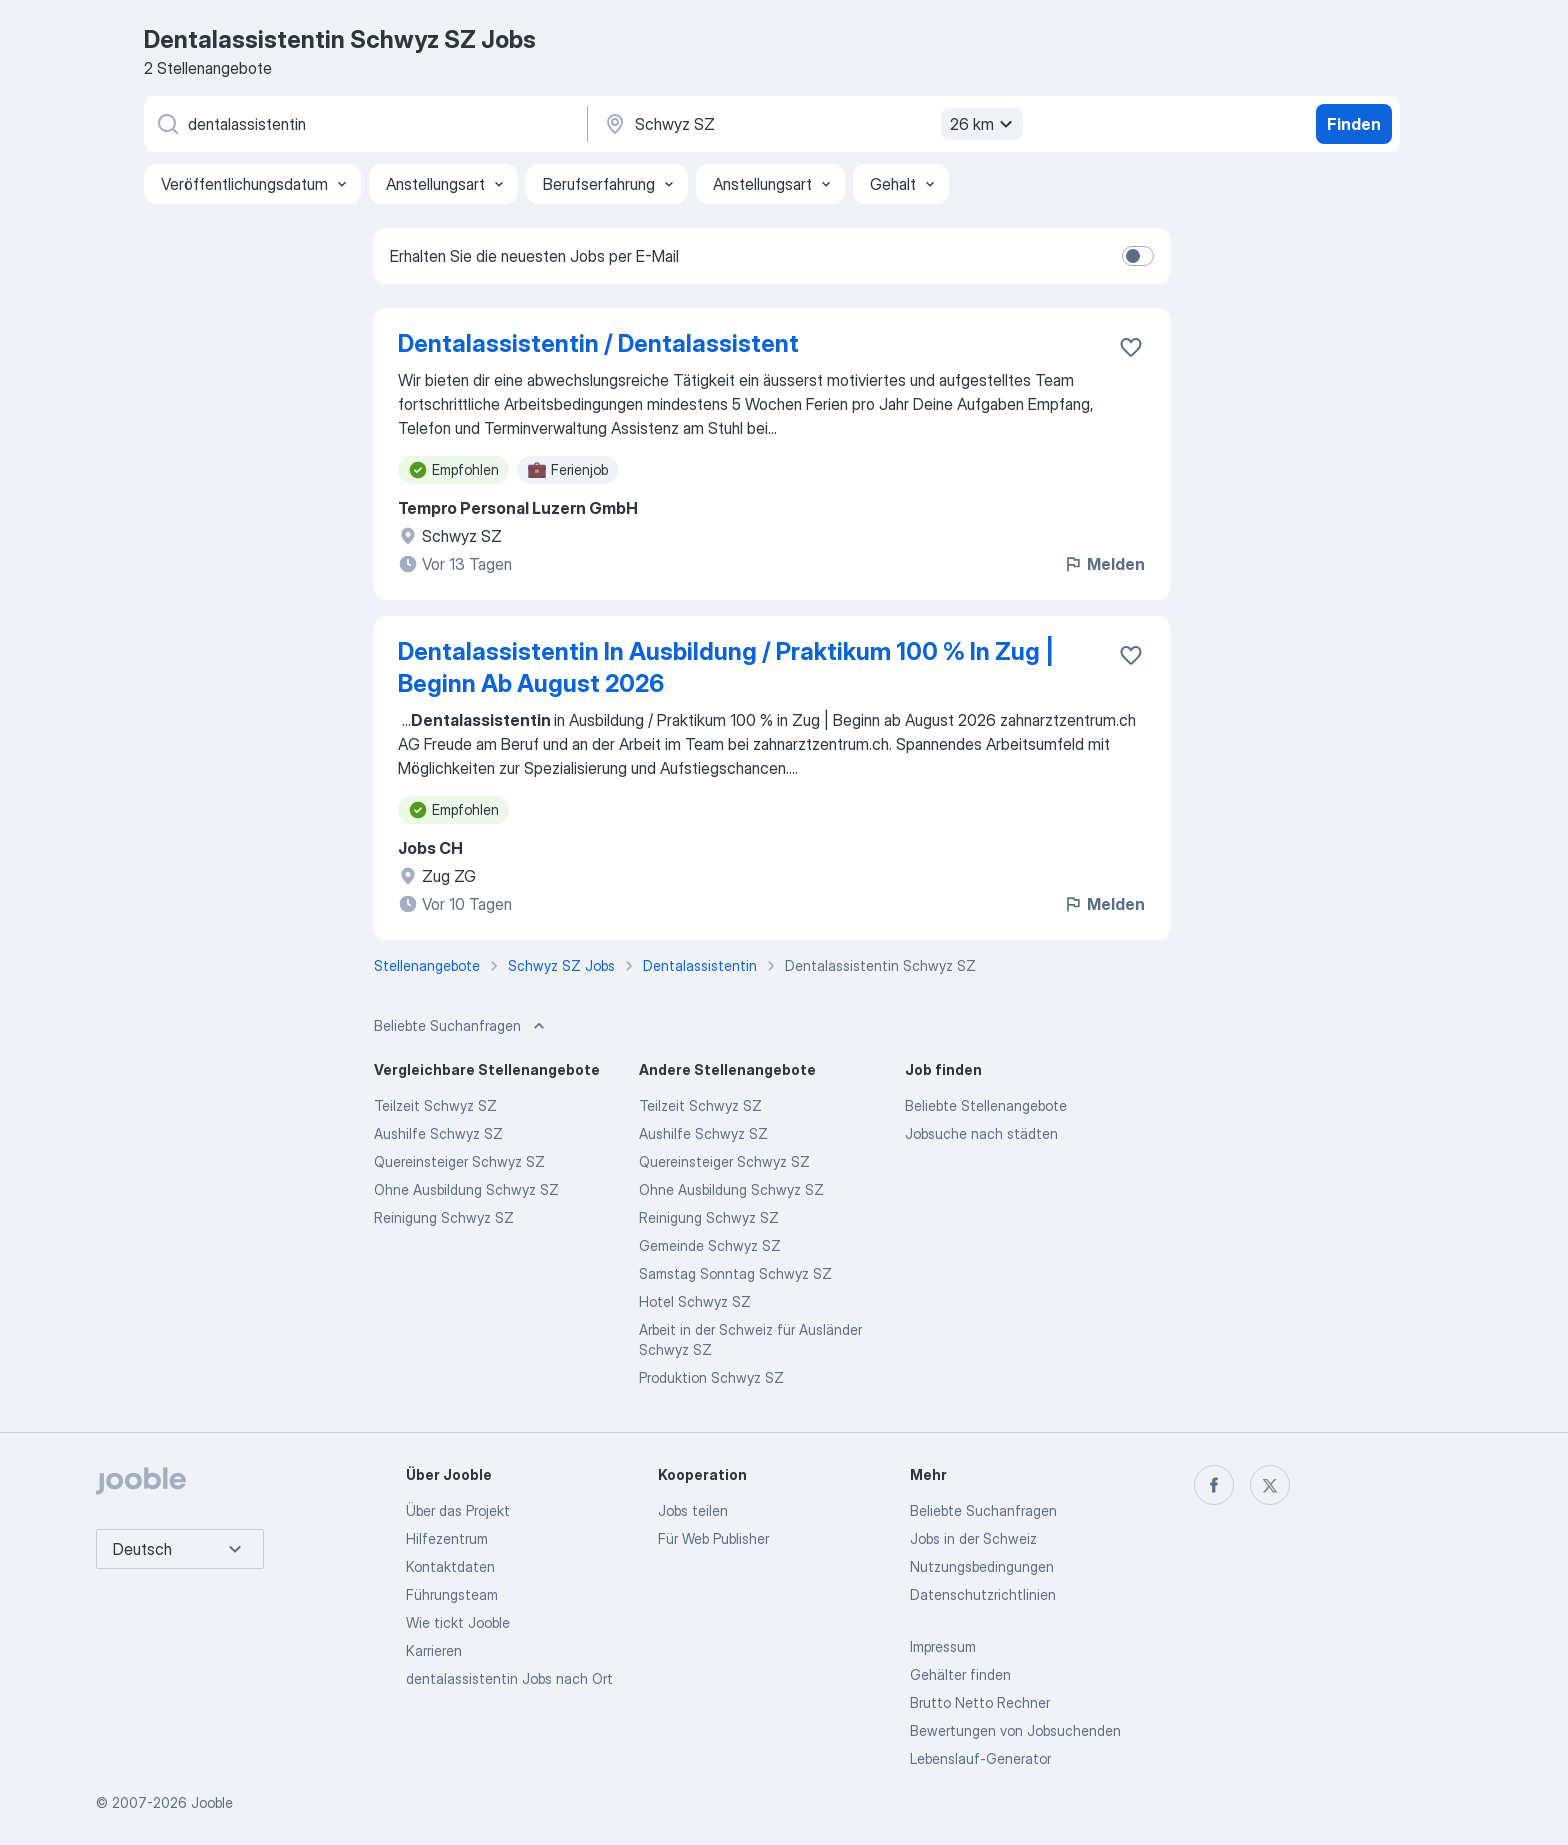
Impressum (943, 1646)
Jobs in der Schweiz (973, 1538)
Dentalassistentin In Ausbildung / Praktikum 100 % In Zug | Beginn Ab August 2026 (726, 667)
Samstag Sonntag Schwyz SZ (735, 1273)
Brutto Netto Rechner (980, 1702)
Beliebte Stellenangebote (986, 1105)
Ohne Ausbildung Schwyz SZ (466, 1189)
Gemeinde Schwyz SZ (710, 1245)
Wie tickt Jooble (458, 1622)
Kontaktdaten (450, 1566)
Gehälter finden (960, 1674)
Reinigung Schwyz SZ (444, 1217)
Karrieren (434, 1650)
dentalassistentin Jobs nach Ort (509, 1678)
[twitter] (1270, 1485)
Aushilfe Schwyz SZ (438, 1133)
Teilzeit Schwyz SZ (435, 1105)
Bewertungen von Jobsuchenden (1015, 1730)
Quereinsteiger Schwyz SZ (459, 1161)
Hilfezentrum (447, 1538)
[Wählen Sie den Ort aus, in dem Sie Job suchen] (811, 124)
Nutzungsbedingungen (982, 1566)
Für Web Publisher (713, 1538)
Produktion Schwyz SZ (711, 1377)
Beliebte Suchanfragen (983, 1510)
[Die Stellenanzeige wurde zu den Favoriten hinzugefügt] (1131, 347)
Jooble (212, 1802)
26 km (984, 124)
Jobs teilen (693, 1510)
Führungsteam (452, 1594)
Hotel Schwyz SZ (695, 1301)
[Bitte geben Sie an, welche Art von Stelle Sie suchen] (364, 124)
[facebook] (1214, 1485)
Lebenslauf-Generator (980, 1758)
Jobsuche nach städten (981, 1133)
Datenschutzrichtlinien (983, 1594)
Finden (1354, 124)
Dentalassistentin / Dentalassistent (598, 343)
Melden (1104, 564)
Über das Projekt (458, 1510)
